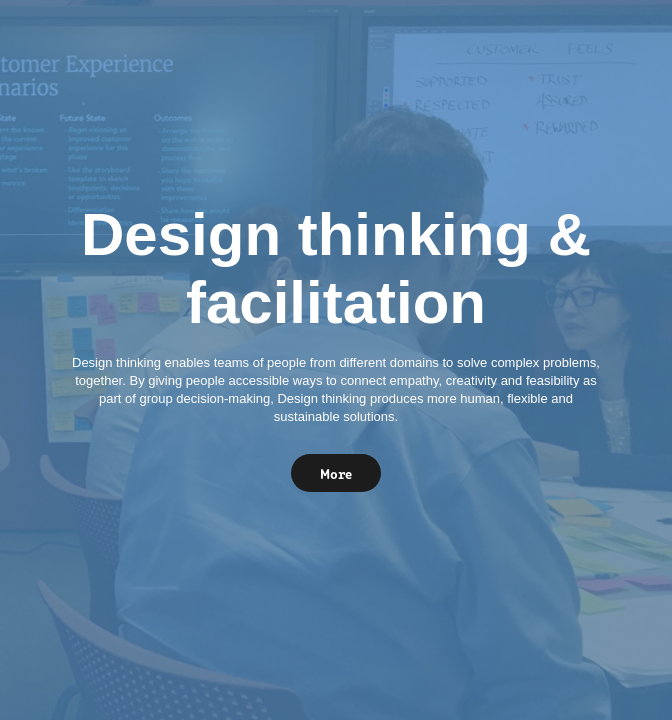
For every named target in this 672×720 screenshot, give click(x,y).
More (336, 473)
